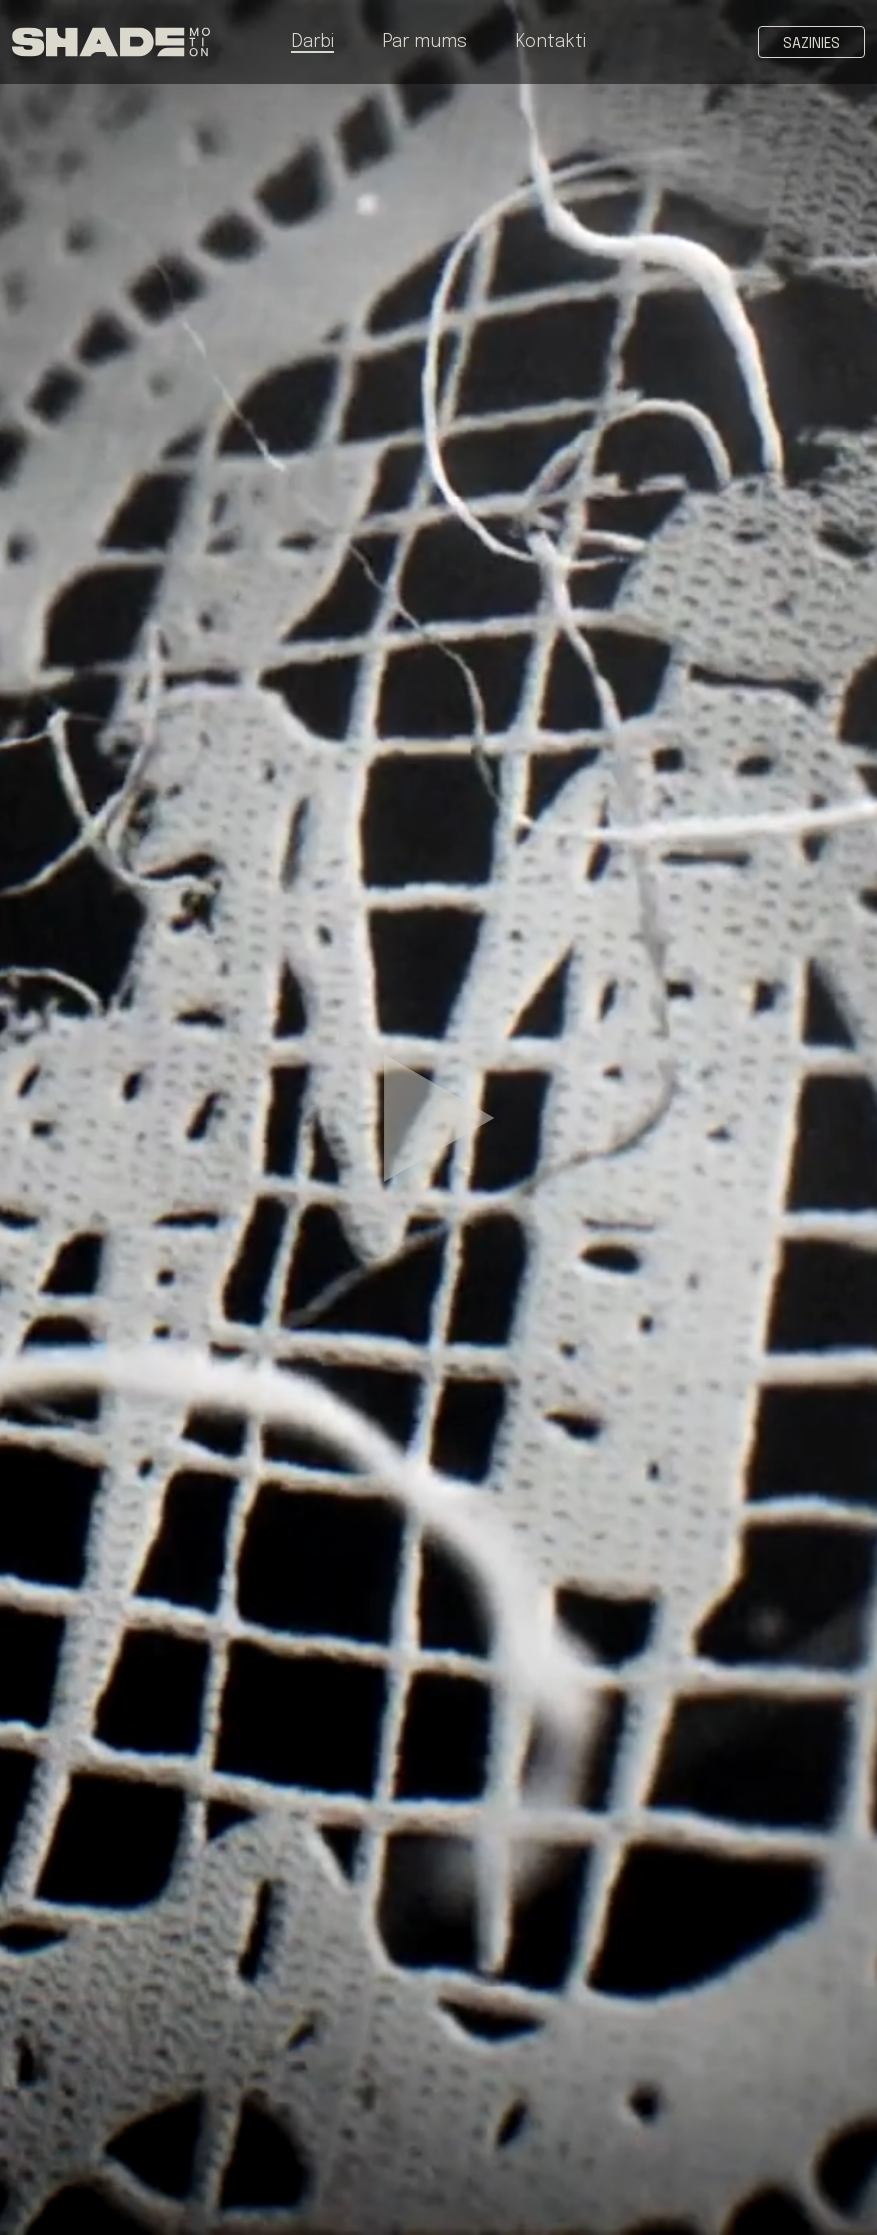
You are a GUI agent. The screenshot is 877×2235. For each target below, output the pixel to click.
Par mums (424, 42)
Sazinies (811, 44)
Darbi (312, 42)
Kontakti (550, 42)
